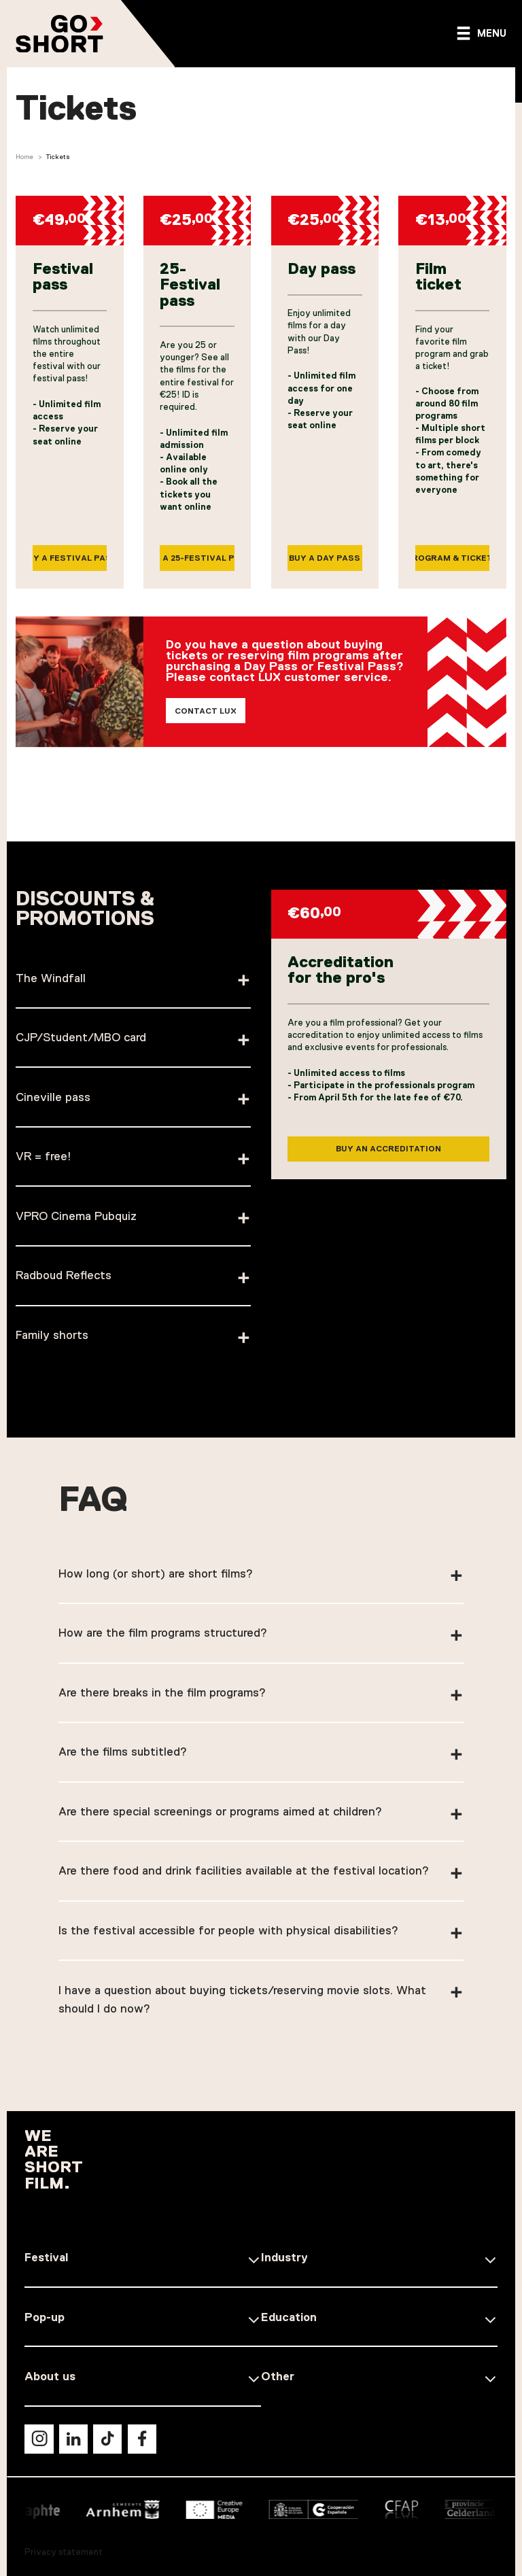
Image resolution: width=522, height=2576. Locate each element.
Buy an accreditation (388, 1169)
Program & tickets (452, 558)
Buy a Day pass (324, 558)
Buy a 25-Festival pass (197, 558)
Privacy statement (63, 2552)
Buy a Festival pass (70, 558)
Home (24, 157)
